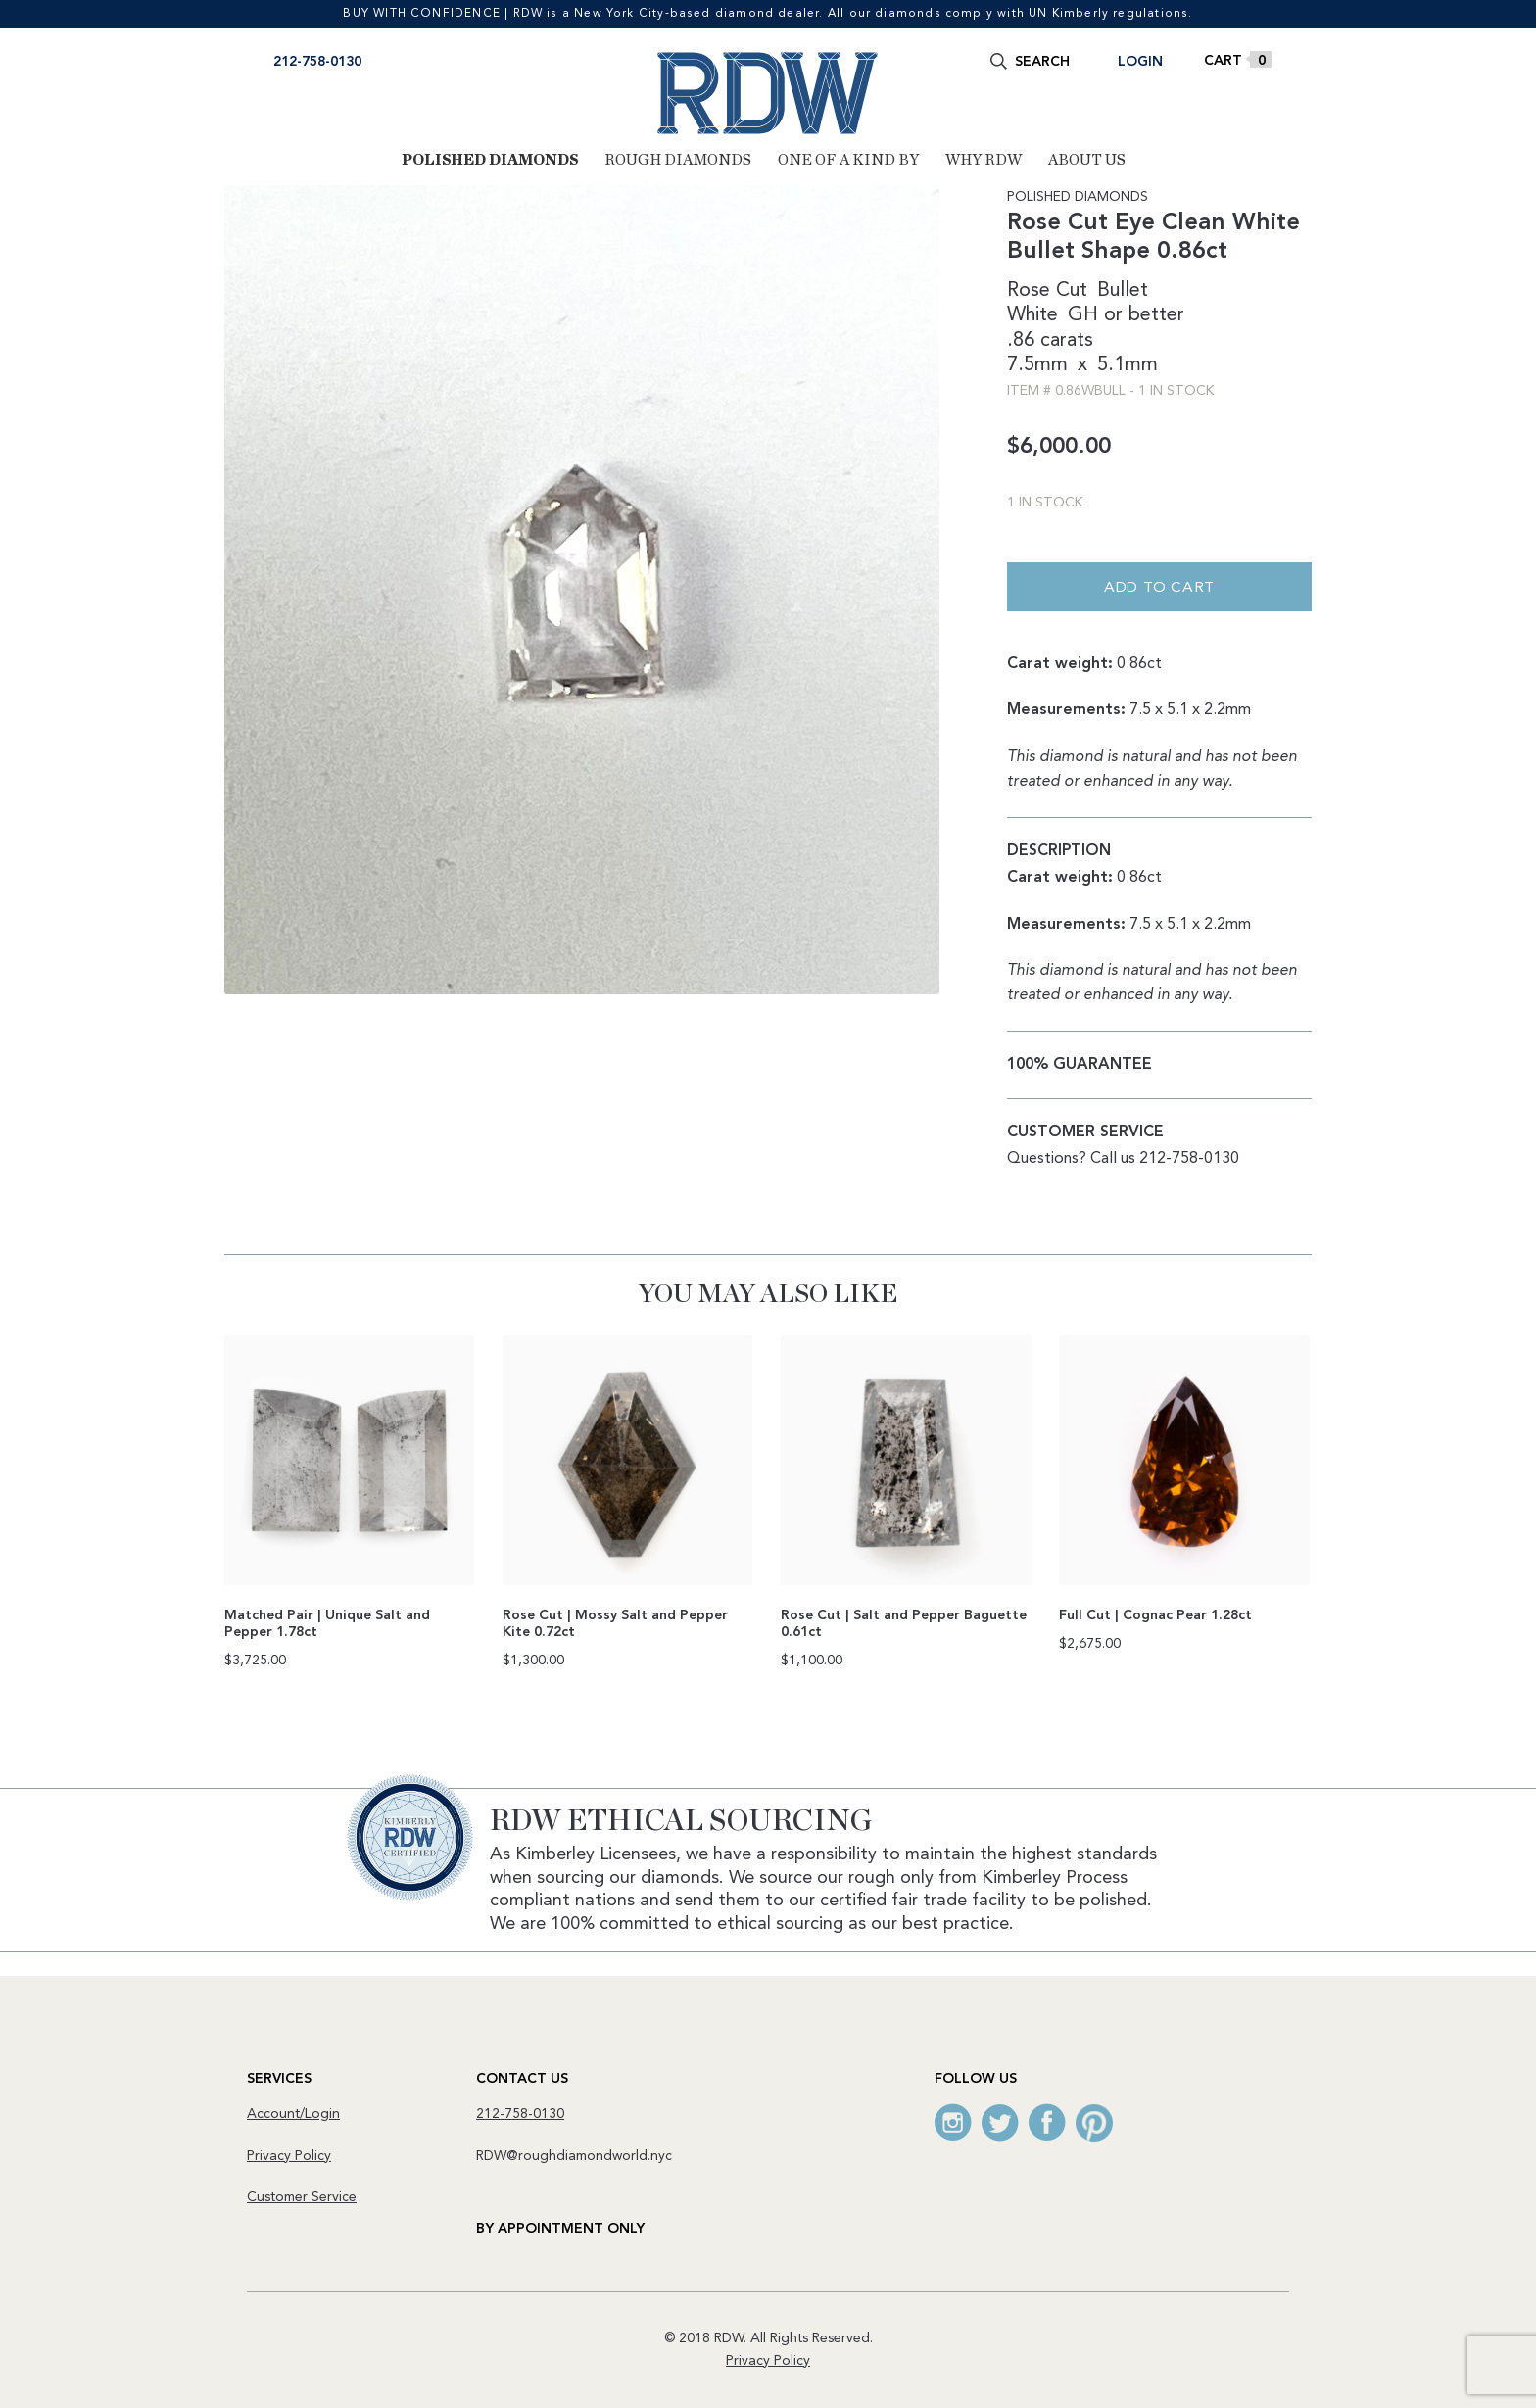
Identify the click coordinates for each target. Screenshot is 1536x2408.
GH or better (1126, 315)
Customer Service (302, 2197)
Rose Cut (1047, 291)
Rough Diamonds (677, 160)
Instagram (953, 2122)
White (1032, 315)
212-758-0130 (317, 62)
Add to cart (1159, 588)
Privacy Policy (289, 2156)
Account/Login (293, 2114)
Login (1140, 62)
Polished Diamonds (490, 160)
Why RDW (983, 160)
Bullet (1122, 291)
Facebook (1047, 2122)
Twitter (1000, 2122)
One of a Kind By (848, 160)
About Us (1087, 160)
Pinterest (1094, 2122)
